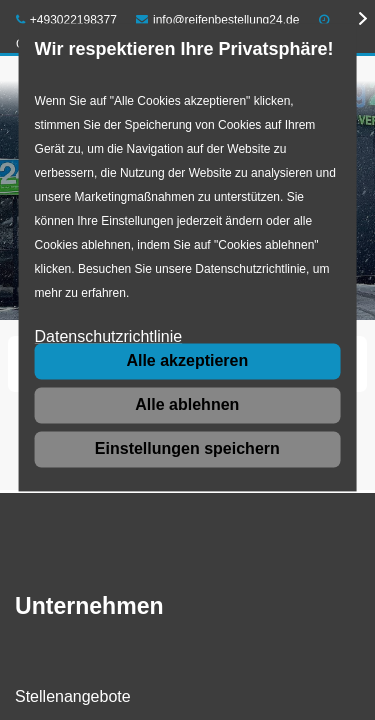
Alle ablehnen (187, 404)
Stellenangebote (73, 696)
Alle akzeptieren (187, 360)
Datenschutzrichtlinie (109, 337)
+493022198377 (66, 20)
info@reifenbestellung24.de (217, 20)
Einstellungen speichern (187, 448)
